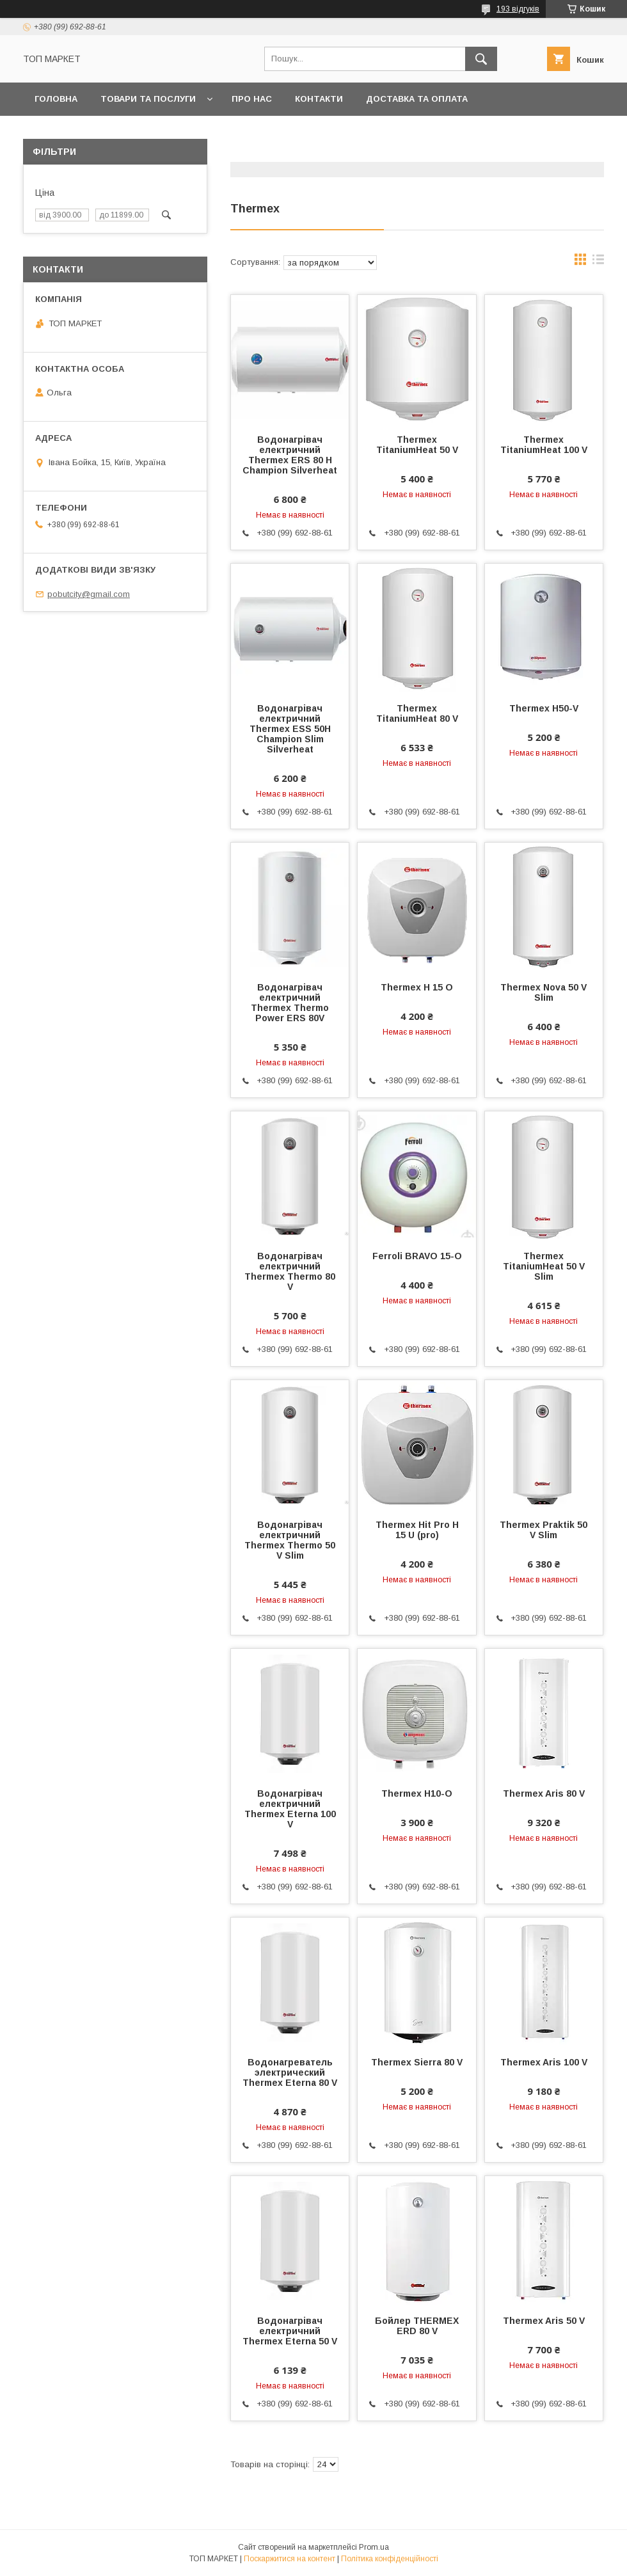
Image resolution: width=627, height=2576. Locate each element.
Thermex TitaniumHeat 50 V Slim (544, 1266)
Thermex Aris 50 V (544, 2321)
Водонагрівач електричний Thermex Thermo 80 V (289, 1271)
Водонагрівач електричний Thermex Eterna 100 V (290, 1808)
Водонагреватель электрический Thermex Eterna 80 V (289, 2072)
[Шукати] (481, 59)
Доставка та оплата (417, 99)
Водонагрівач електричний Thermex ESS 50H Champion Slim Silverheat (290, 728)
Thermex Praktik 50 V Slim (543, 1530)
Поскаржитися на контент (289, 2558)
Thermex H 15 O (417, 987)
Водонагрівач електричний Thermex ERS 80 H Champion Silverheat (289, 454)
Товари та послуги (148, 99)
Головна (56, 99)
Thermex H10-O (416, 1793)
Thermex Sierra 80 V (417, 2062)
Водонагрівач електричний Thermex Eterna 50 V (289, 2331)
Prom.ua (374, 2547)
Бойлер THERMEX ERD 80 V (417, 2326)
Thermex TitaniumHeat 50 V (417, 444)
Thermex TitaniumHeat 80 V (417, 713)
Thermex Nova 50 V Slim (543, 992)
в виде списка (598, 262)
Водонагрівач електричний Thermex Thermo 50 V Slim (289, 1540)
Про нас (252, 99)
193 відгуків (517, 8)
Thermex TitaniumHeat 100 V (543, 444)
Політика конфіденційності (389, 2558)
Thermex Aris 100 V (543, 2062)
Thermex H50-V (543, 708)
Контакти (319, 99)
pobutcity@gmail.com (88, 594)
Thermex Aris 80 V (544, 1793)
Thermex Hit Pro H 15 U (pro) (417, 1530)
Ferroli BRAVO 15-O (417, 1256)
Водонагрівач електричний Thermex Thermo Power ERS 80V (290, 1002)
